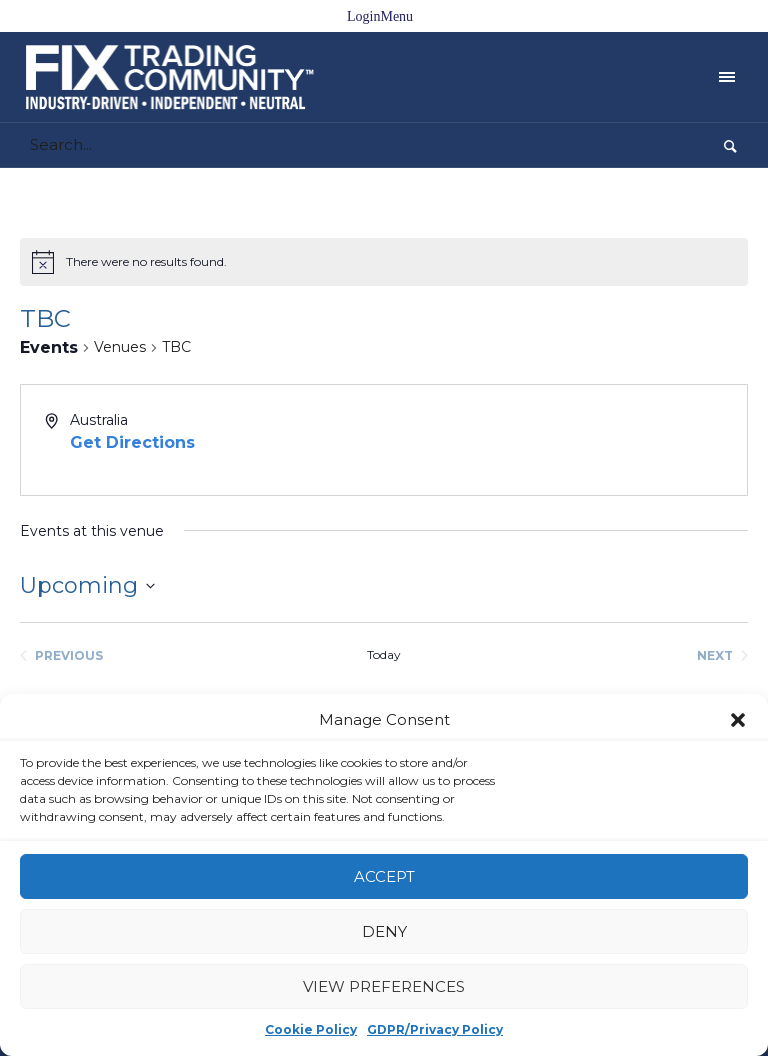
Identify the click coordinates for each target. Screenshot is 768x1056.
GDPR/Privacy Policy (435, 1029)
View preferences (384, 986)
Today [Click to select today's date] (384, 654)
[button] (738, 720)
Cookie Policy (311, 1029)
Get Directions (132, 442)
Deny (384, 931)
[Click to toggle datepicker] (87, 586)
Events (49, 347)
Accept (384, 876)
